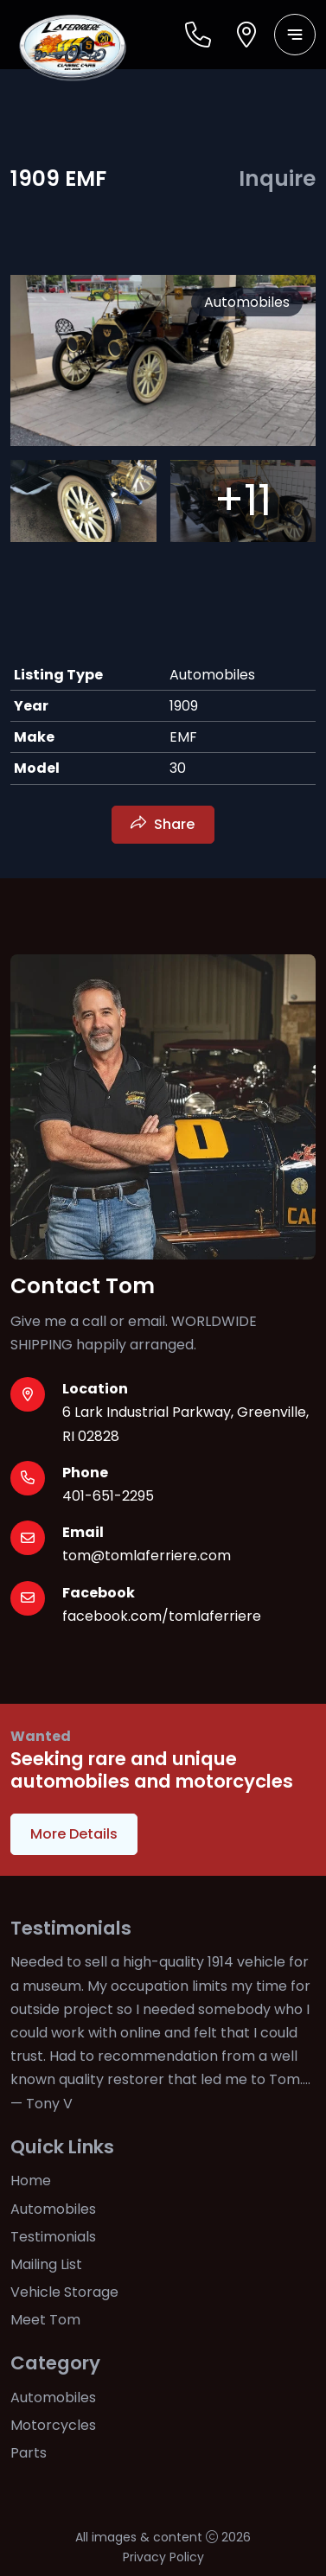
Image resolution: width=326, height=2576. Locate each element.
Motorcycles (53, 2425)
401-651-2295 (108, 1496)
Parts (28, 2453)
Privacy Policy (163, 2557)
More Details (74, 1834)
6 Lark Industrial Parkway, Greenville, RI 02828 (185, 1423)
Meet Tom (45, 2320)
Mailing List (46, 2264)
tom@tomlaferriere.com (146, 1555)
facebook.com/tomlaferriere (161, 1616)
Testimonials (53, 2237)
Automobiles (53, 2209)
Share (174, 824)
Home (30, 2180)
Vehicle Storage (64, 2292)
